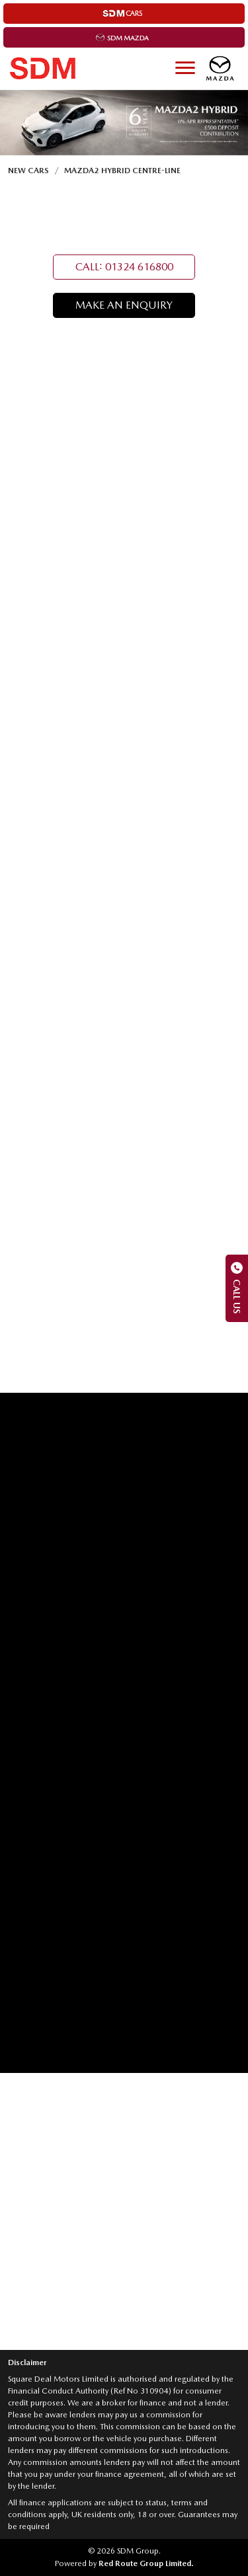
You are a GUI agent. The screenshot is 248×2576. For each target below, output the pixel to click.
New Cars (28, 170)
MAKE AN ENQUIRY (124, 305)
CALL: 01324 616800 (124, 266)
